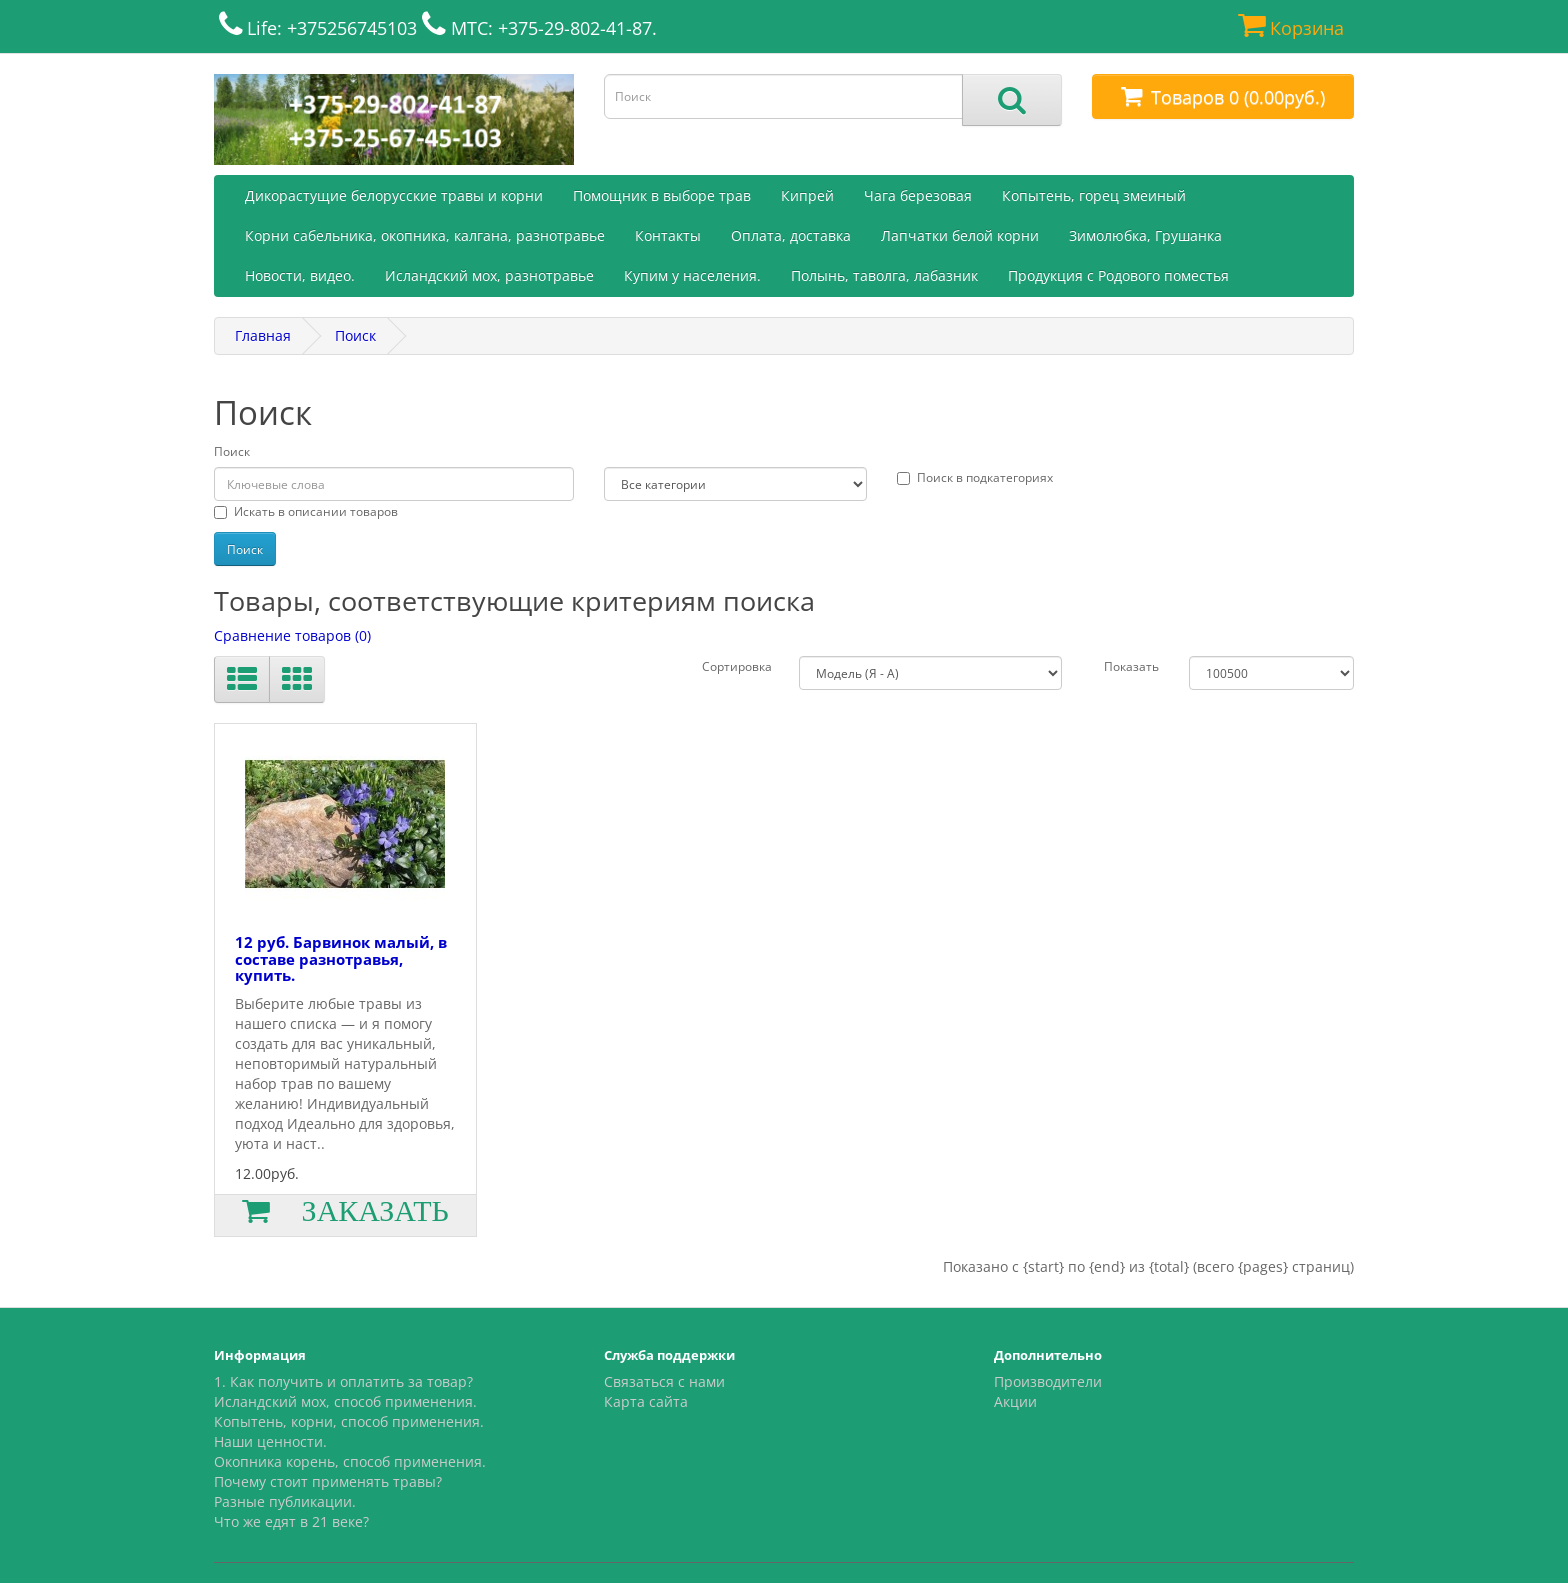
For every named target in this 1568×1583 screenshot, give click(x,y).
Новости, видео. (300, 275)
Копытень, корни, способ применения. (349, 1421)
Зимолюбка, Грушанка (1145, 235)
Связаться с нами (664, 1381)
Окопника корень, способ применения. (350, 1461)
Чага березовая (918, 195)
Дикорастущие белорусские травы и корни (394, 195)
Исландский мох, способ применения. (345, 1401)
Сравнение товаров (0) (292, 635)
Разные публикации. (285, 1501)
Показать (1131, 666)
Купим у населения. (692, 275)
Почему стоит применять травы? (328, 1481)
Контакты (668, 235)
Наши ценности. (270, 1441)
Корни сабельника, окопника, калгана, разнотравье (425, 235)
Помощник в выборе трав (662, 195)
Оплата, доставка (791, 235)
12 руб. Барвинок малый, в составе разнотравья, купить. (341, 958)
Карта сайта (646, 1401)
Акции (1015, 1401)
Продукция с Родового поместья (1118, 275)
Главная (263, 335)
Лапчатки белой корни (960, 235)
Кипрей (807, 195)
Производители (1048, 1381)
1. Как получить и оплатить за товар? (343, 1381)
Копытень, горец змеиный (1094, 195)
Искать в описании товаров (306, 511)
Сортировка (737, 666)
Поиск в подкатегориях (975, 477)
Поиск (355, 335)
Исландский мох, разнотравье (489, 275)
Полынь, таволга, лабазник (884, 275)
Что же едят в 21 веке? (291, 1521)
